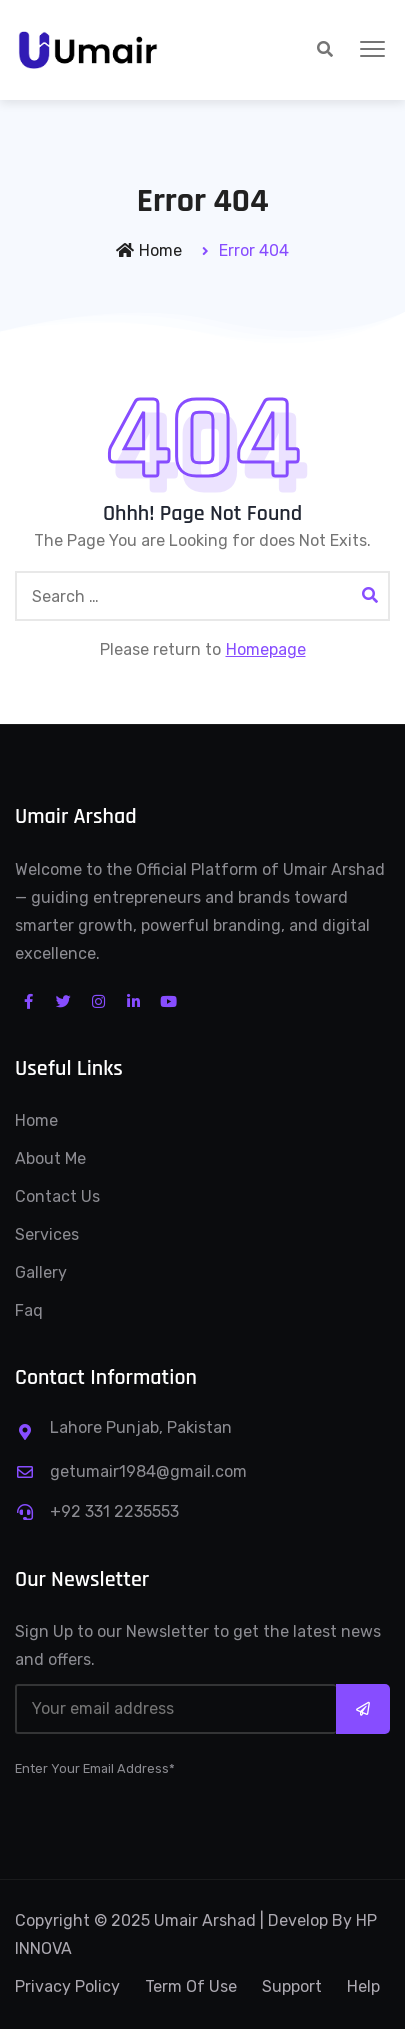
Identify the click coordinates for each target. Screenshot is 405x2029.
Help (363, 1986)
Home (149, 250)
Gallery (41, 1272)
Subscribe (363, 1709)
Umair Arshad (205, 1920)
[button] (372, 50)
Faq (29, 1310)
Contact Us (57, 1196)
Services (47, 1234)
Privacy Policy (67, 1986)
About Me (50, 1158)
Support (292, 1986)
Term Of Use (191, 1986)
